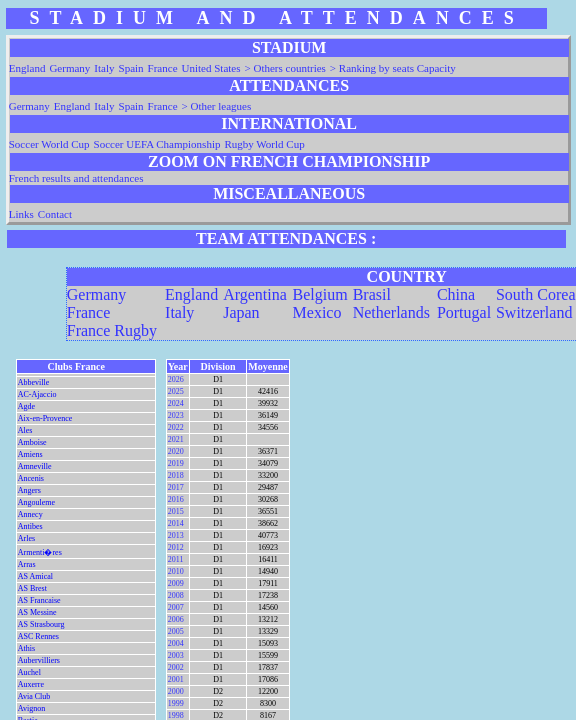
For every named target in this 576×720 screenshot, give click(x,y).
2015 (176, 511)
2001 (176, 679)
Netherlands (391, 312)
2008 (176, 595)
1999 (176, 703)
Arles (26, 538)
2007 (176, 607)
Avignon (31, 708)
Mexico (317, 312)
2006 (176, 619)
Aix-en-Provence (45, 418)
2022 (176, 427)
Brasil (372, 294)
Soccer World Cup (49, 144)
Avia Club (34, 696)
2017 (176, 487)
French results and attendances (76, 178)
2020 (176, 451)
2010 (176, 571)
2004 (176, 643)
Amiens (30, 454)
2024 (176, 403)
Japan (241, 312)
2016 (176, 499)
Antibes (30, 526)
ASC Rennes (38, 636)
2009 (176, 583)
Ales (25, 430)
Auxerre (31, 684)
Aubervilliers (39, 660)
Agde (26, 406)
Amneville (35, 466)
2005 (176, 631)
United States (211, 68)
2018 (176, 475)
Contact (55, 214)
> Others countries (285, 68)
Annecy (30, 514)
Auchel (29, 672)
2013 (176, 535)
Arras (27, 564)
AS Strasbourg (41, 624)
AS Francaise (39, 600)
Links (21, 214)
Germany (69, 68)
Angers (29, 490)
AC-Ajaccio (37, 394)
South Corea (536, 294)
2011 (176, 559)
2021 (176, 439)
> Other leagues (217, 106)
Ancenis (31, 478)
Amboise (32, 442)
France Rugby (112, 330)
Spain (131, 68)
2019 (176, 463)
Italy (104, 68)
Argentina (255, 294)
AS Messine (37, 612)
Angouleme (36, 502)
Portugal (464, 312)
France (163, 68)
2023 (176, 415)
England (27, 68)
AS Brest (32, 588)
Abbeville (34, 382)
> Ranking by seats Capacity (393, 68)
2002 (176, 667)
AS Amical (35, 576)
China (456, 294)
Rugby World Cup (264, 144)
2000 (176, 691)
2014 (176, 523)
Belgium (320, 294)
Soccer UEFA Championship (157, 144)
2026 (176, 379)
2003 (176, 655)
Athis (26, 648)
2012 (176, 547)
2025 (176, 391)
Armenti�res (40, 552)
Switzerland (534, 312)
